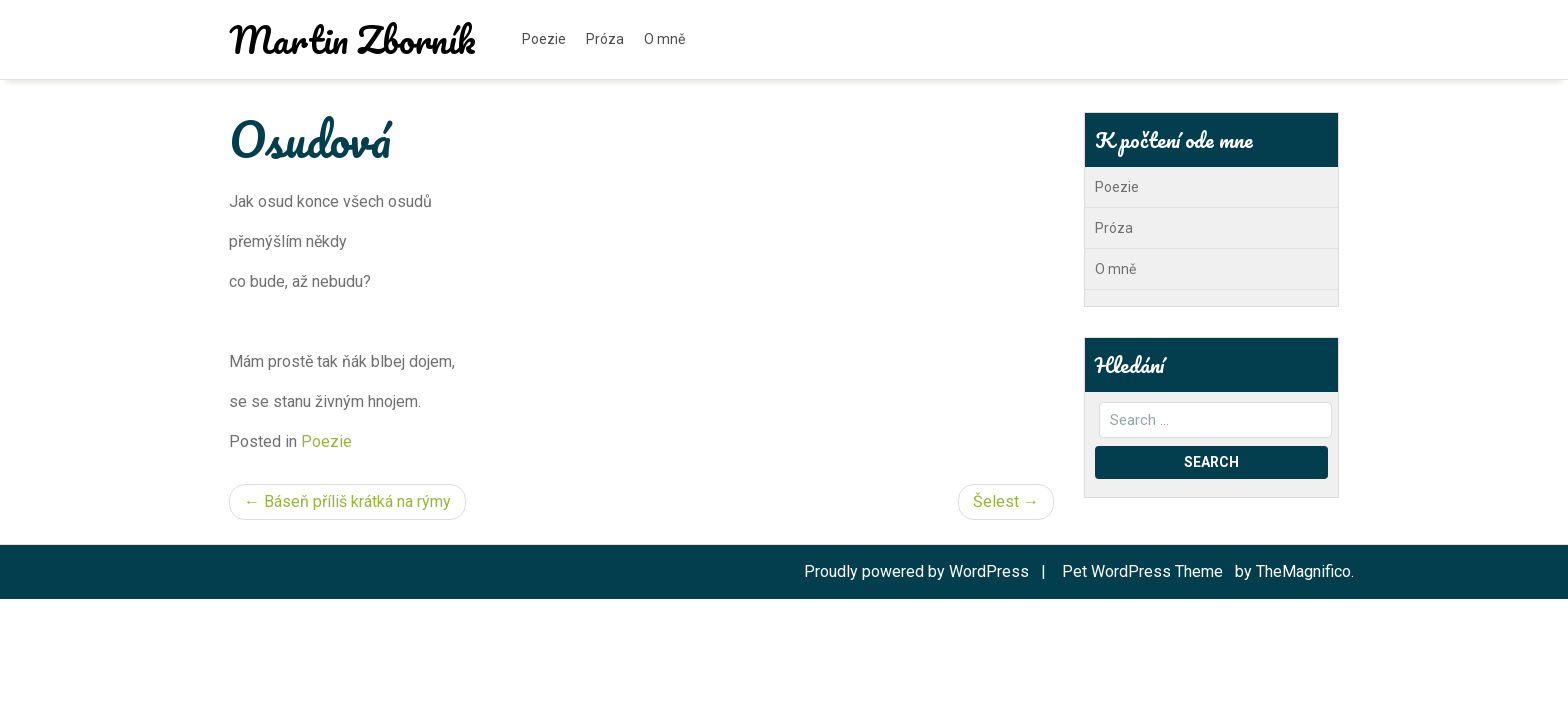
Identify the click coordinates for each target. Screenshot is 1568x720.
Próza (605, 39)
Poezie (544, 39)
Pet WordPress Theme (1144, 571)
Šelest (996, 501)
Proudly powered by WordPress (918, 571)
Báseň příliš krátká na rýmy (357, 501)
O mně (664, 39)
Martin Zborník (352, 39)
